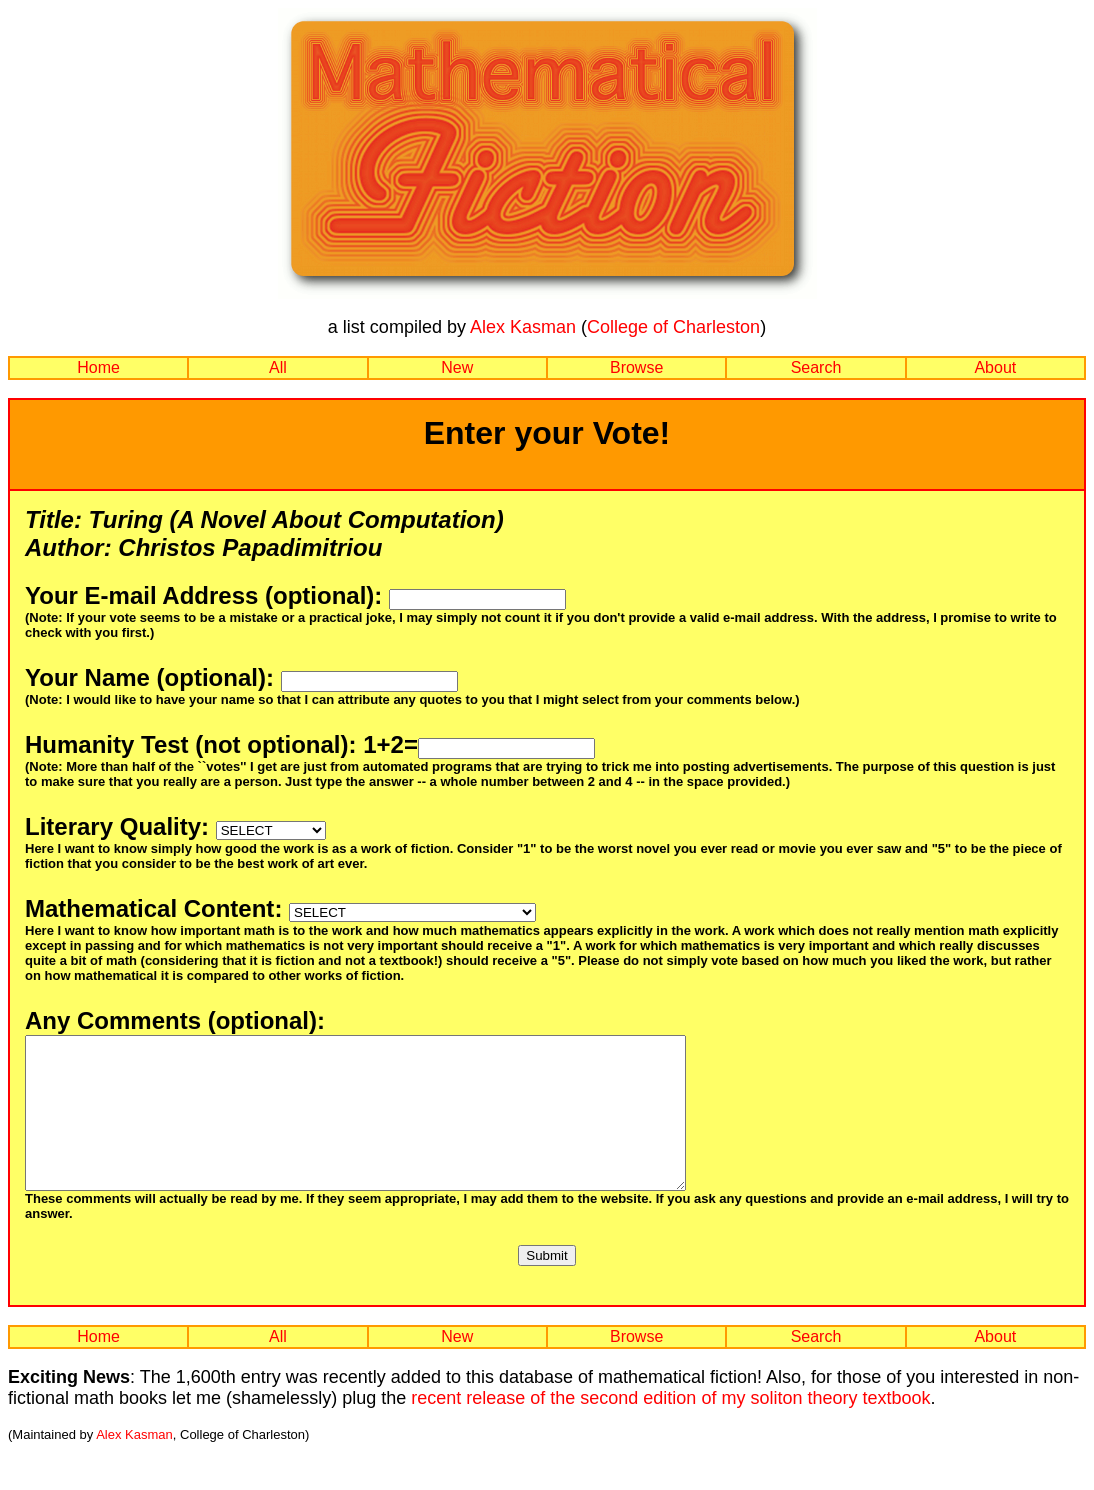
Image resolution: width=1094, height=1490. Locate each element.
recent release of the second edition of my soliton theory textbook (670, 1428)
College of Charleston (673, 327)
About (995, 367)
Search (816, 367)
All (278, 367)
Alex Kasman (523, 327)
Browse (636, 367)
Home (98, 367)
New (457, 367)
